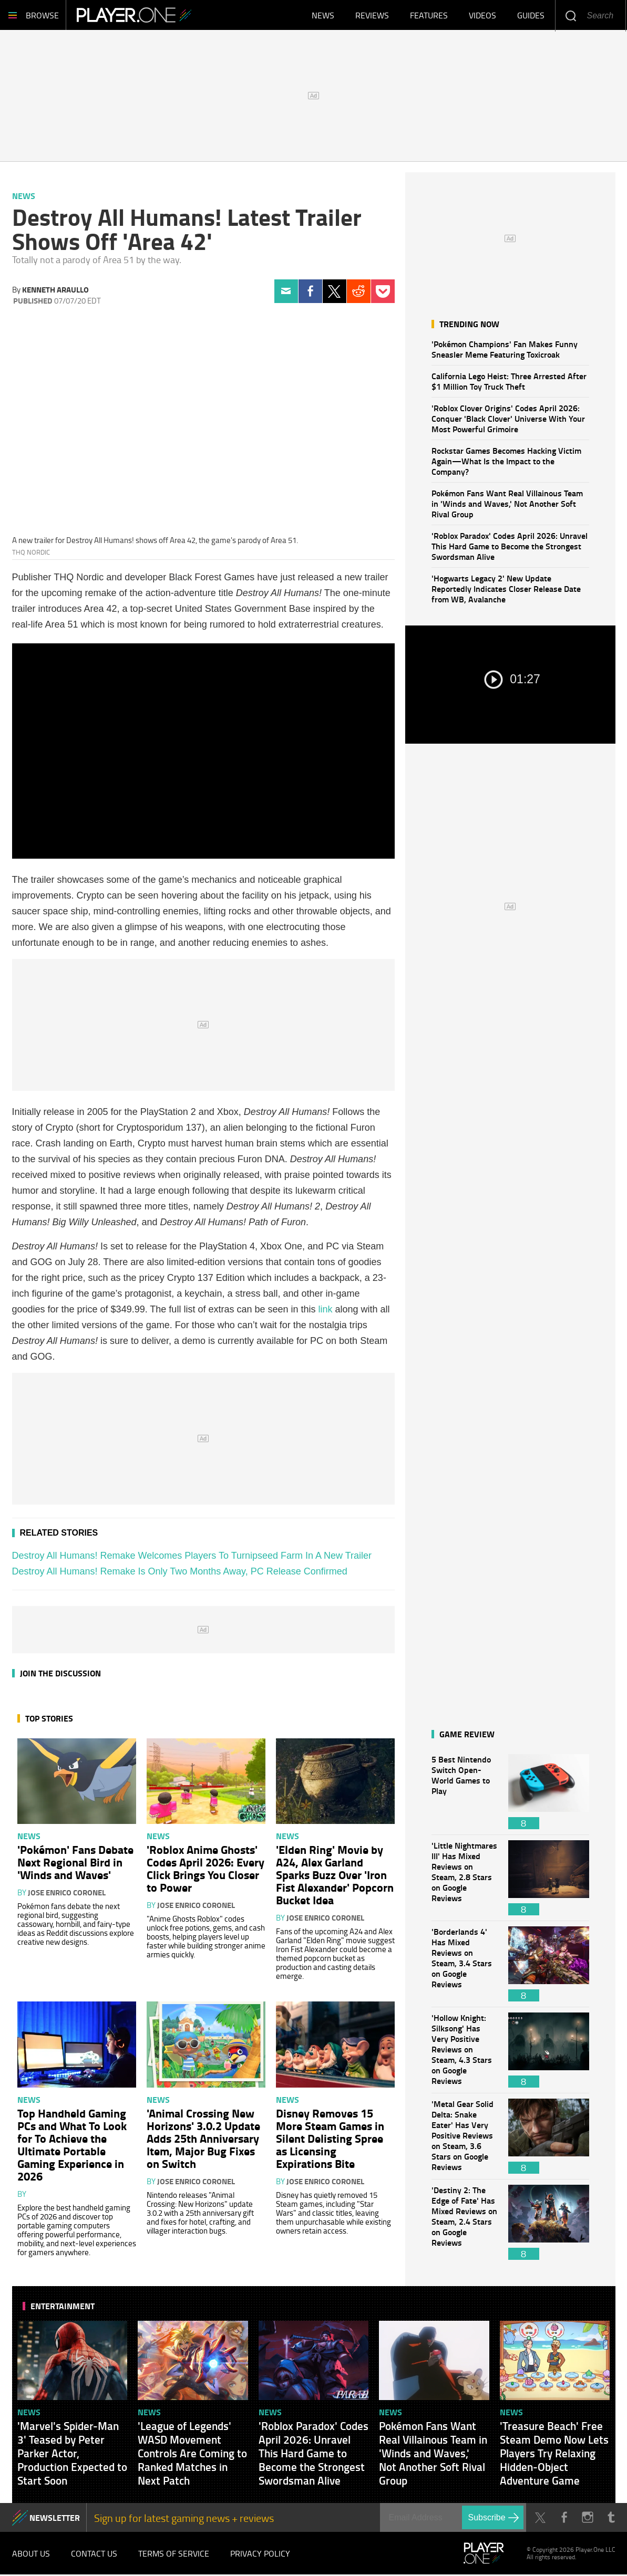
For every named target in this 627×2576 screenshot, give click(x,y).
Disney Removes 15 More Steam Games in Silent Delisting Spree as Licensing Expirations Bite (330, 2139)
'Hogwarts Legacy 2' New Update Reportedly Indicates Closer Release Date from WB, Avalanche (506, 590)
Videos (482, 16)
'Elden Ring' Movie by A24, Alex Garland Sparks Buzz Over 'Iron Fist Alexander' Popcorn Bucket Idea (335, 1876)
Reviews (372, 16)
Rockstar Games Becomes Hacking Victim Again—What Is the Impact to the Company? (506, 462)
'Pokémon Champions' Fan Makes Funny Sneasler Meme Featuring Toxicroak (504, 350)
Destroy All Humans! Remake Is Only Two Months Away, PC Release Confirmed (179, 1573)
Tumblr (611, 2519)
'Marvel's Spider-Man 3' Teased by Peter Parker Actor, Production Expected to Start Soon (72, 2455)
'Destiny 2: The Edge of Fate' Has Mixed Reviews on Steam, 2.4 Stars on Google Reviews (464, 2223)
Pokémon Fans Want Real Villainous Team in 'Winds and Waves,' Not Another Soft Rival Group (507, 505)
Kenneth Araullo (55, 291)
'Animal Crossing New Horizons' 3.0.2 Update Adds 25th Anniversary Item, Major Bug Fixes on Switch (203, 2139)
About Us (31, 2555)
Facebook (310, 293)
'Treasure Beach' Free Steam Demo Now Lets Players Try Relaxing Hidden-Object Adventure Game (554, 2455)
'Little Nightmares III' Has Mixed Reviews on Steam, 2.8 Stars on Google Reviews (464, 1879)
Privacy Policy (260, 2555)
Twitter (334, 293)
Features (429, 16)
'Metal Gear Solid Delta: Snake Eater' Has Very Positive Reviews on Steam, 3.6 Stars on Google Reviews (464, 2137)
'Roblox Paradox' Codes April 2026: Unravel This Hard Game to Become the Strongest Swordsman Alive (509, 547)
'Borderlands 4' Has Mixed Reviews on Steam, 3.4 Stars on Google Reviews (464, 1965)
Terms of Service (173, 2555)
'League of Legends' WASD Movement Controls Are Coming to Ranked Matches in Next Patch (192, 2455)
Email (286, 293)
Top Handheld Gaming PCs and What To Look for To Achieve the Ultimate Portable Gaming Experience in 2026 (72, 2146)
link (325, 1311)
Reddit (359, 293)
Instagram (588, 2519)
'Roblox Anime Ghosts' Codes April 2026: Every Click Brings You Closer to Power (205, 1869)
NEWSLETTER (54, 2519)
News (323, 16)
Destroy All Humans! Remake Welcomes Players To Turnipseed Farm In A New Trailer (192, 1557)
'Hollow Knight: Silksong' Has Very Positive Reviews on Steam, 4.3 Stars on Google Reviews (464, 2051)
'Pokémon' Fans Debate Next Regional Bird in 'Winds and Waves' (75, 1863)
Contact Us (94, 2555)
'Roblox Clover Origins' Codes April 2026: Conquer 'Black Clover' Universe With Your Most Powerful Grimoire (508, 419)
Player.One (140, 16)
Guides (530, 16)
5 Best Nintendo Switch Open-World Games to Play (464, 1793)
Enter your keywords (570, 15)
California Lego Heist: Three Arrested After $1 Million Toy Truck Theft (509, 382)
